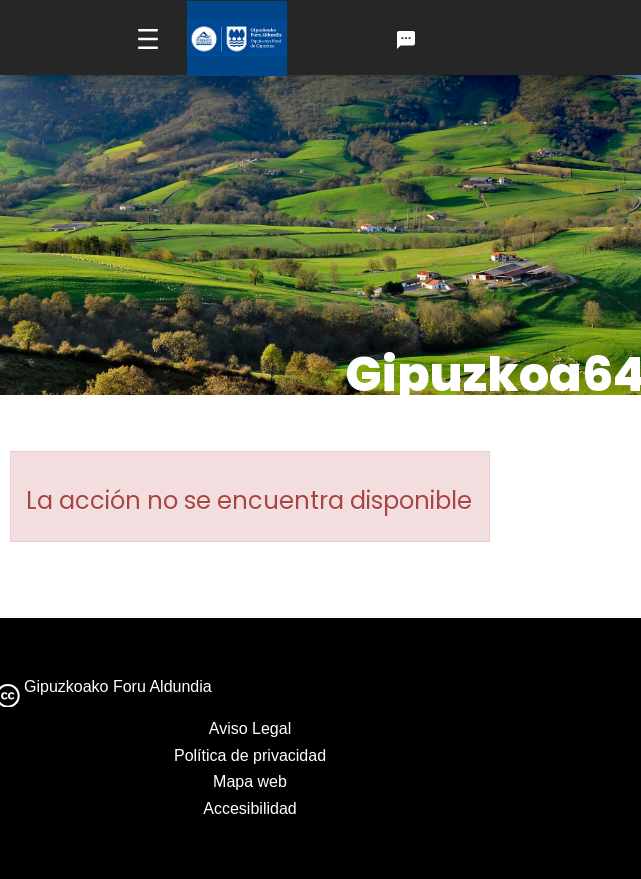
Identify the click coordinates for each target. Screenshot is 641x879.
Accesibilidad (249, 808)
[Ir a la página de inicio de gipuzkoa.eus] (237, 38)
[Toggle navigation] (148, 38)
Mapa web (250, 781)
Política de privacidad (250, 755)
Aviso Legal (250, 728)
